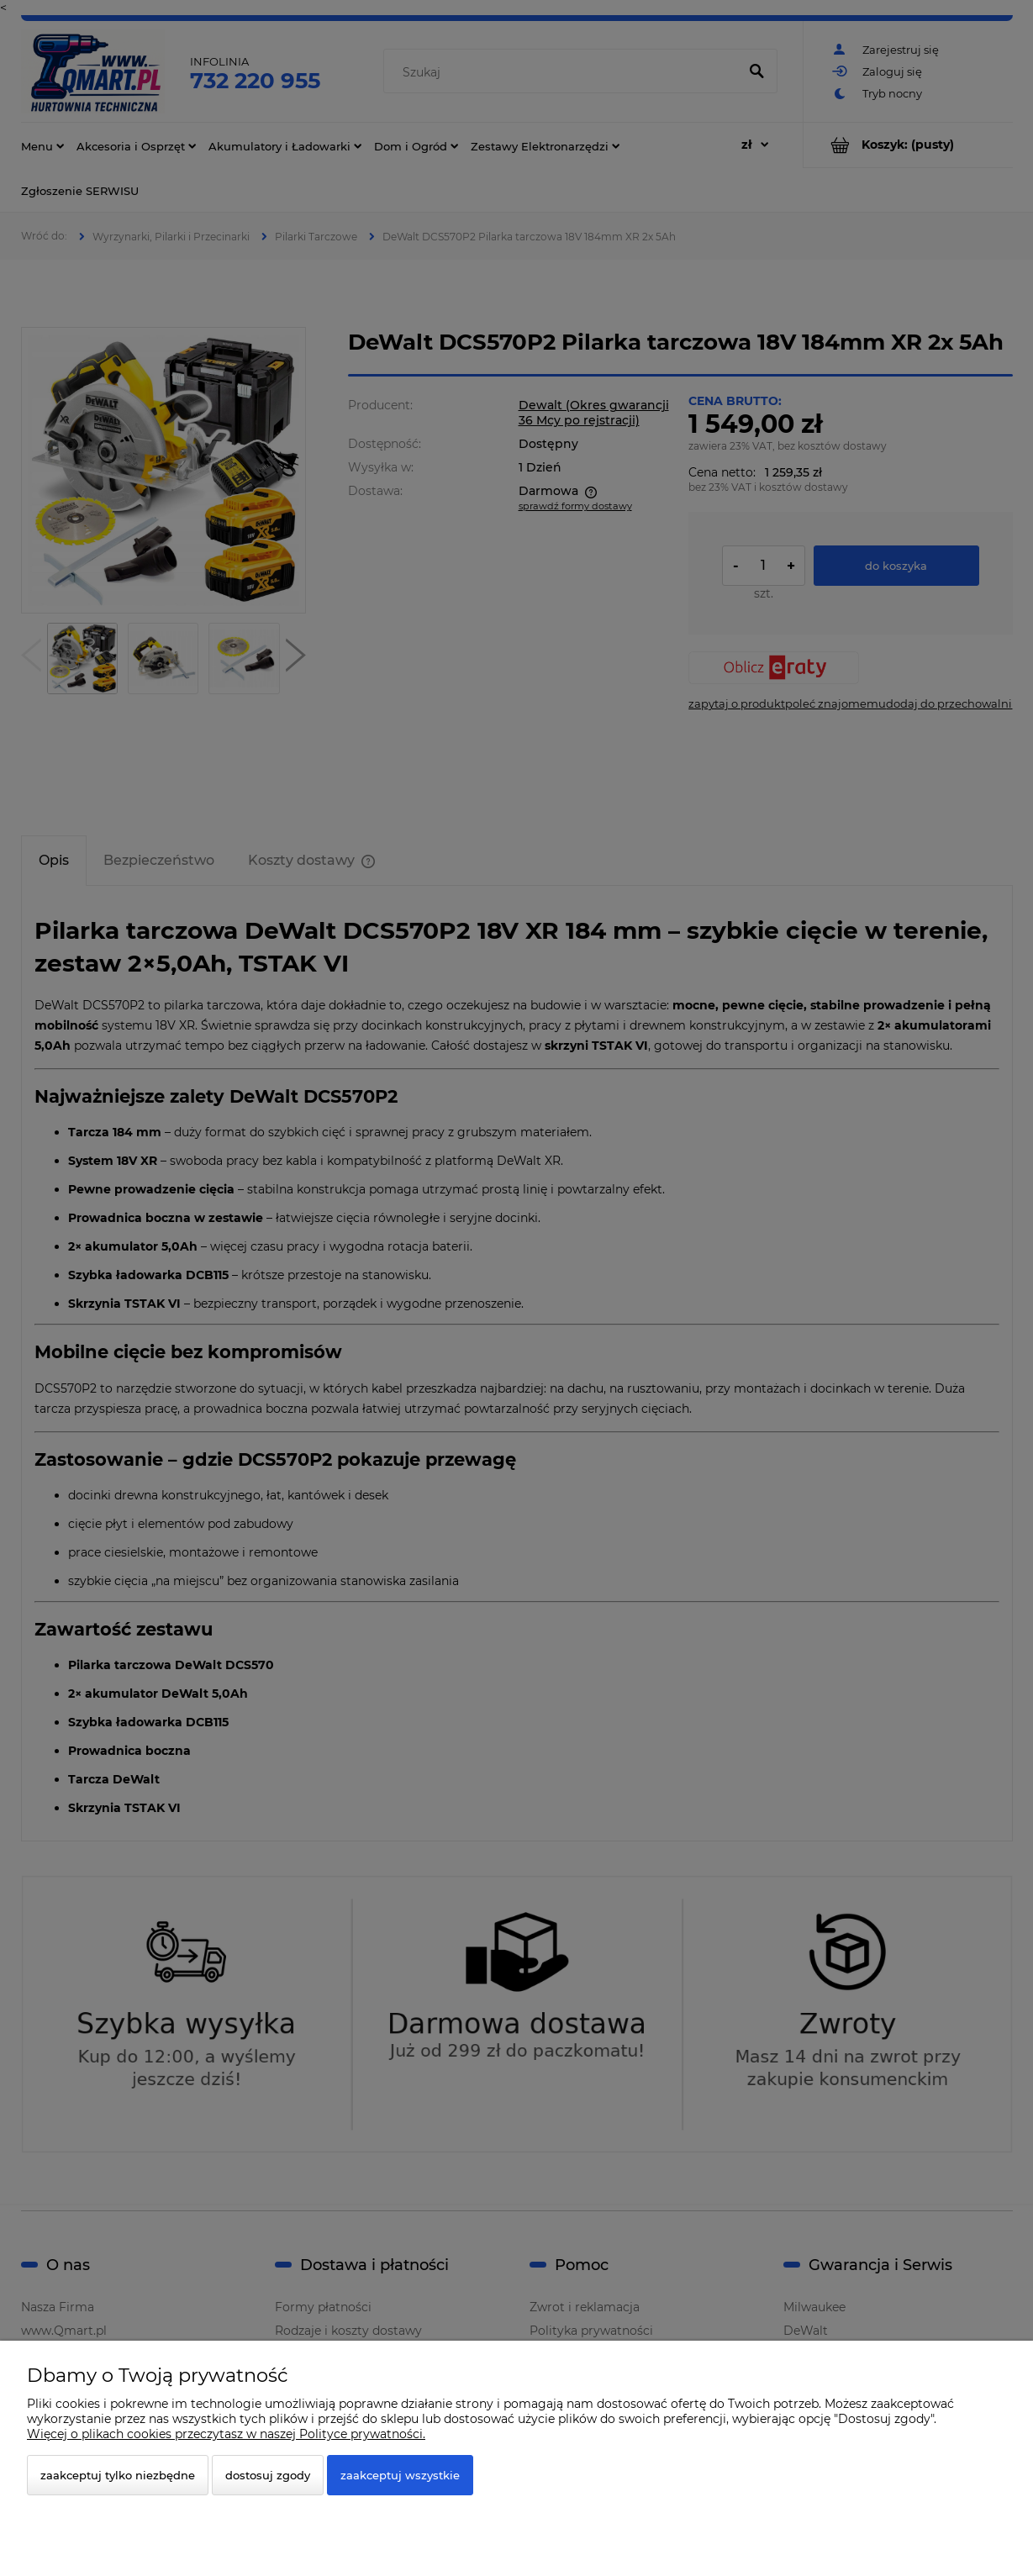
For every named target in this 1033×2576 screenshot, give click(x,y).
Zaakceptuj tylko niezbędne (117, 2475)
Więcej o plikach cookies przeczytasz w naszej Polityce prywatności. (226, 2434)
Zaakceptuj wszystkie (400, 2475)
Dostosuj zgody (267, 2475)
